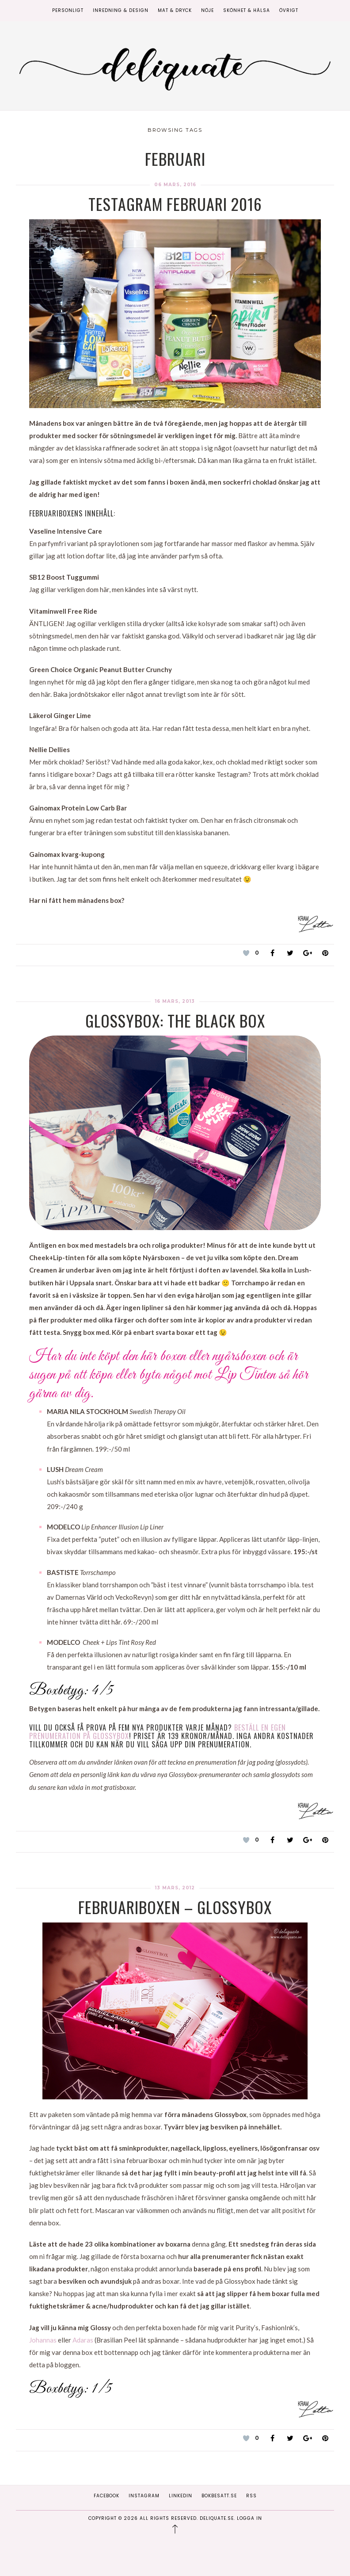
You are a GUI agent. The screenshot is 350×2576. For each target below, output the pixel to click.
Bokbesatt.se (219, 2495)
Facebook (106, 2495)
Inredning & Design (120, 10)
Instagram (144, 2495)
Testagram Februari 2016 (175, 203)
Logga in (249, 2518)
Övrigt (288, 10)
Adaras (83, 2340)
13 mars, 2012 (175, 1888)
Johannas (43, 2340)
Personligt (68, 10)
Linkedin (180, 2495)
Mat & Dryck (175, 10)
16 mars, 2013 (175, 1001)
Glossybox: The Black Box (175, 1020)
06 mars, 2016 (175, 184)
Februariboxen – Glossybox (175, 1907)
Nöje (207, 10)
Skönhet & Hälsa (246, 10)
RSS (251, 2495)
